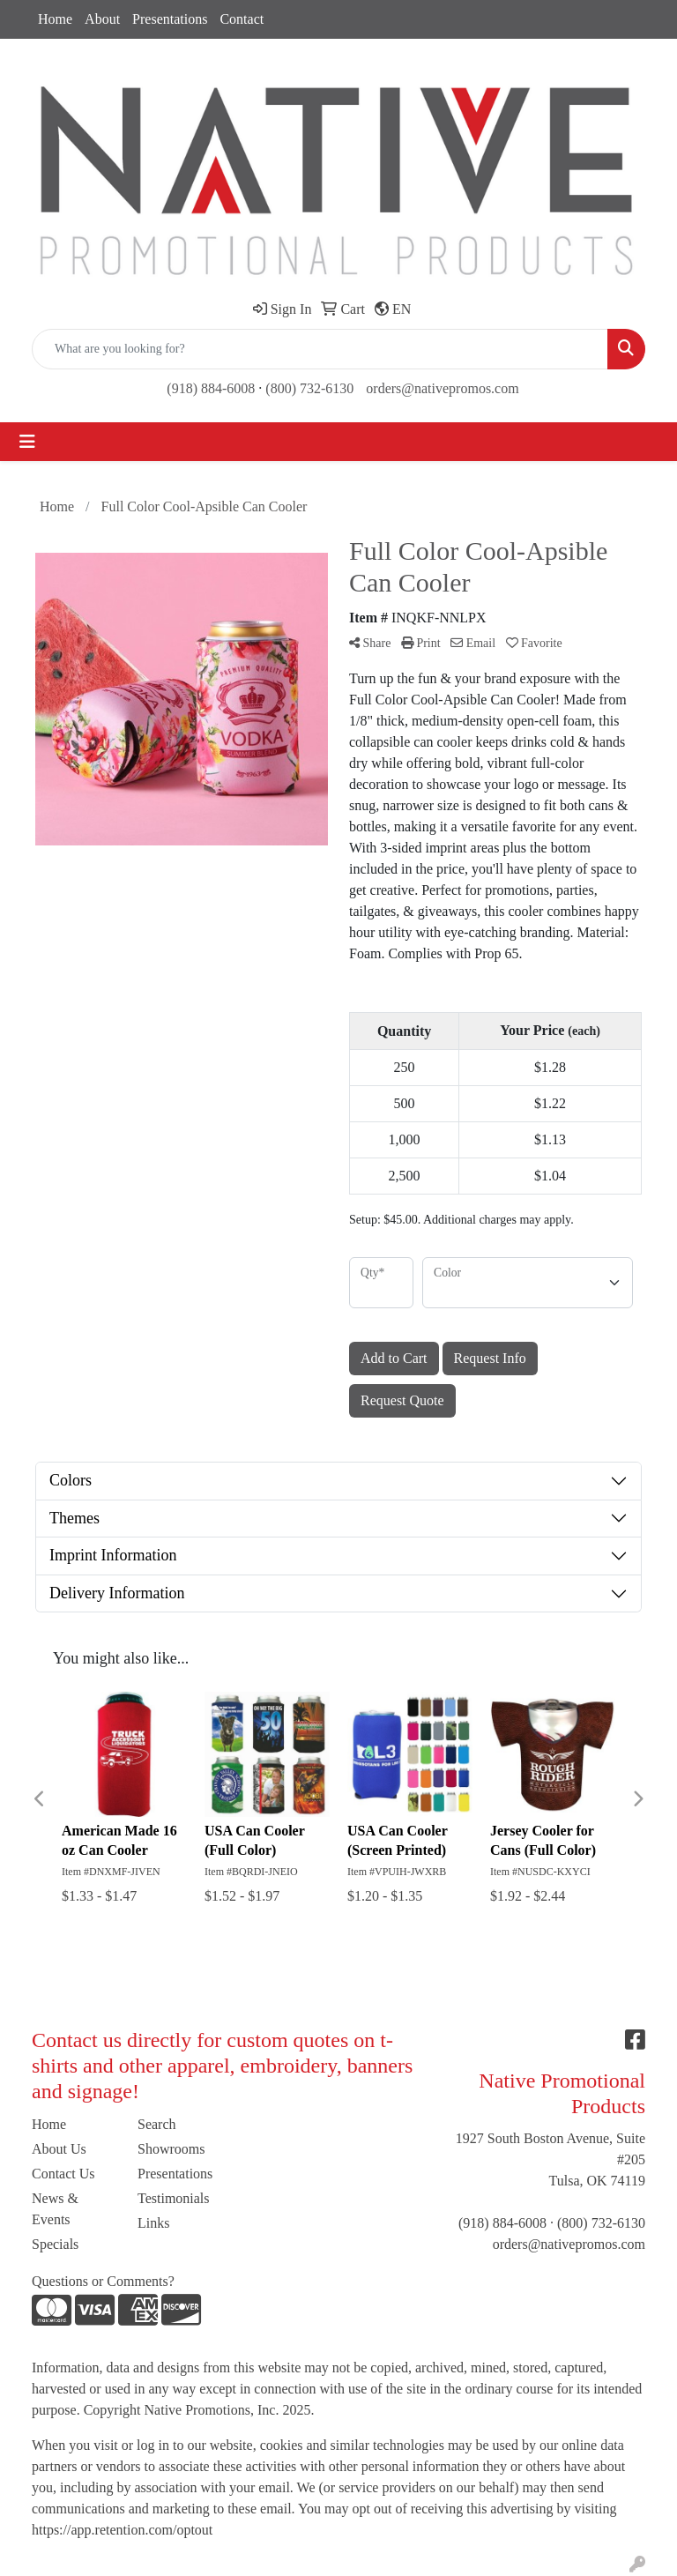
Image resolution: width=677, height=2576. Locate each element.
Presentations (169, 18)
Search (157, 2124)
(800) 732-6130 (309, 388)
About (102, 18)
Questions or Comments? (103, 2281)
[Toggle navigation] (27, 441)
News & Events (55, 2209)
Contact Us (63, 2173)
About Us (59, 2148)
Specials (55, 2244)
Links (153, 2222)
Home (55, 18)
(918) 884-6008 (211, 388)
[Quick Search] (320, 349)
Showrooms (171, 2148)
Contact (241, 18)
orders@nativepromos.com (442, 388)
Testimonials (174, 2198)
